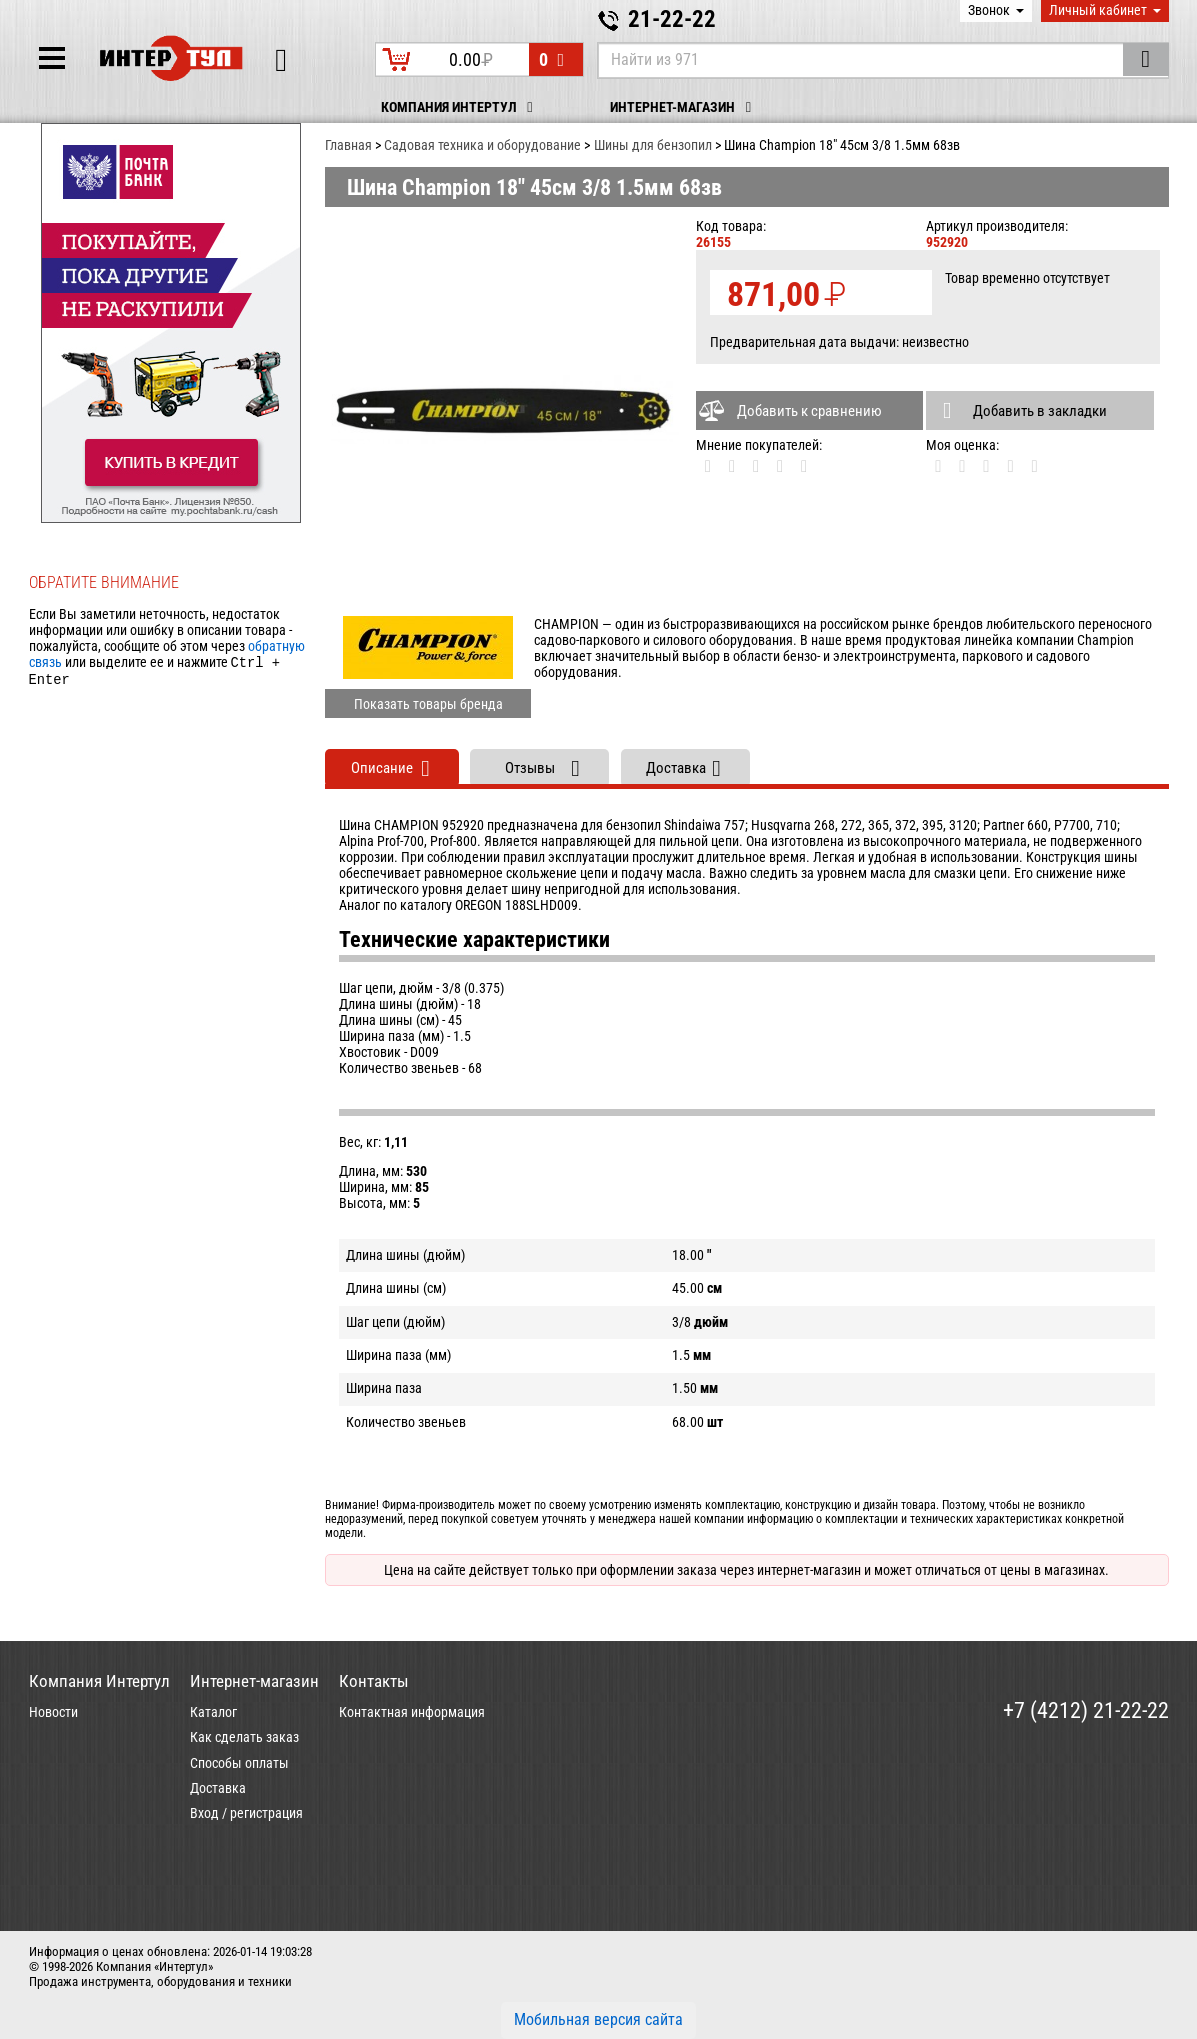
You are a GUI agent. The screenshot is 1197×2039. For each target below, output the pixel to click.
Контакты (374, 1681)
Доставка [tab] (676, 768)
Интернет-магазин (684, 107)
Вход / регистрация (246, 1813)
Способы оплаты (239, 1763)
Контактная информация (412, 1712)
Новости (53, 1712)
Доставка (218, 1788)
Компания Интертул (460, 107)
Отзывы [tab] (530, 768)
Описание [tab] (382, 768)
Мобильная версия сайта (598, 2019)
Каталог (213, 1712)
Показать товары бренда (428, 704)
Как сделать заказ (244, 1737)
